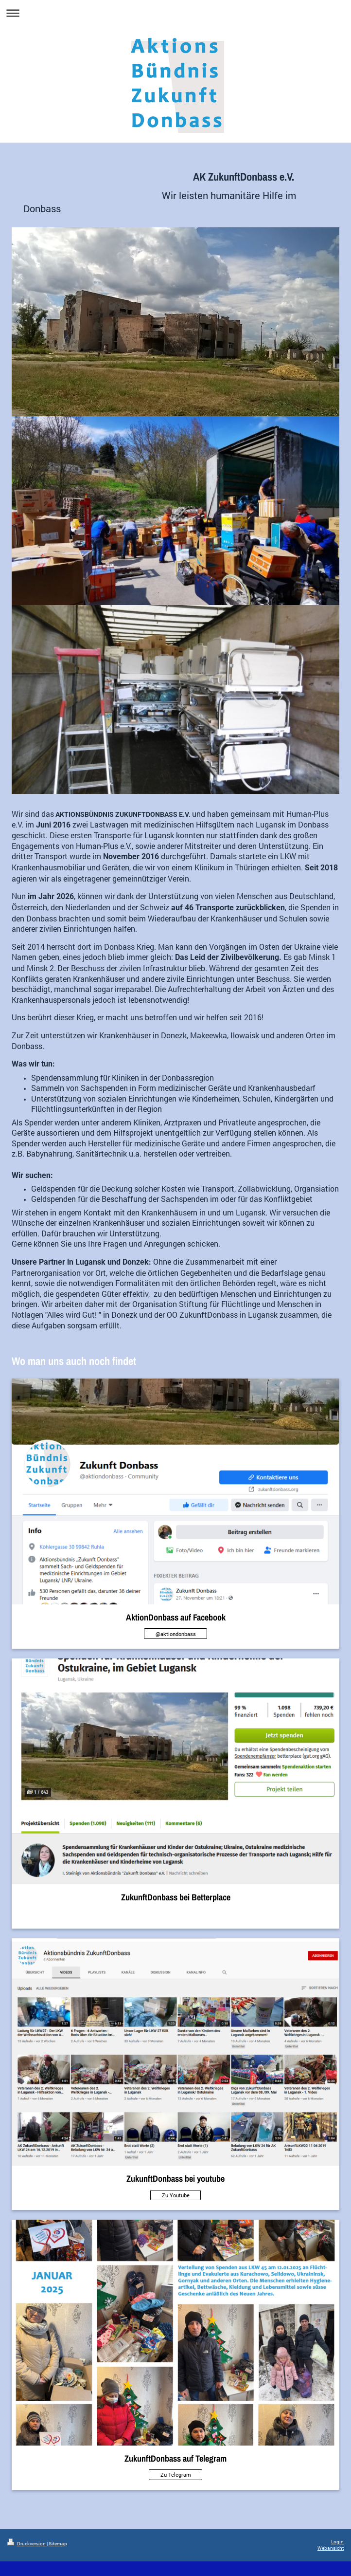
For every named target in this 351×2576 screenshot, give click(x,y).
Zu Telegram (175, 2474)
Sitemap (58, 2543)
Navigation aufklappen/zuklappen (175, 12)
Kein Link (175, 1913)
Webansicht (330, 2548)
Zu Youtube (176, 2195)
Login (337, 2542)
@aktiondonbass (176, 1634)
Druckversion (27, 2543)
